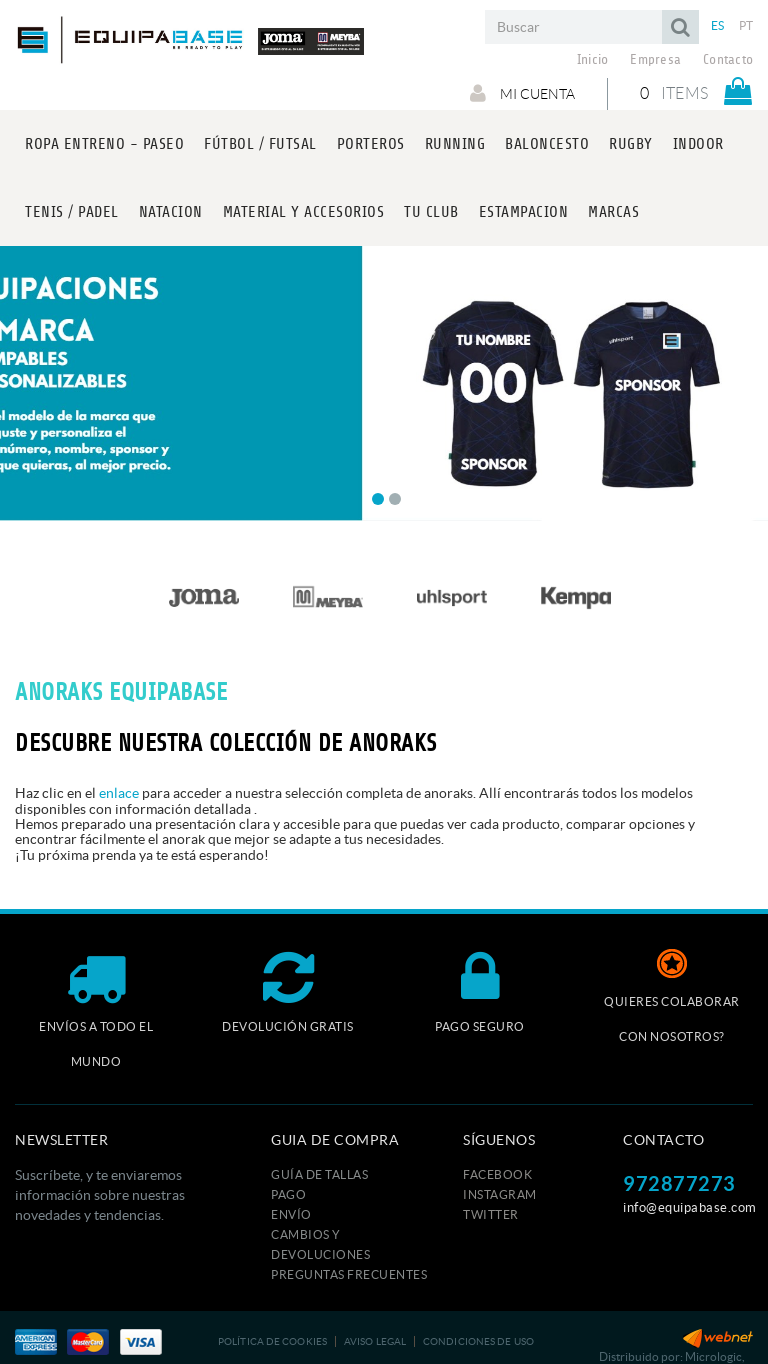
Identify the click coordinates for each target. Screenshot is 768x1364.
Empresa (655, 60)
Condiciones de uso (478, 1341)
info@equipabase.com (690, 1207)
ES (718, 25)
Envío (291, 1214)
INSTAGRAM (500, 1194)
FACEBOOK (497, 1174)
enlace (119, 793)
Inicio (593, 60)
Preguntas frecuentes (349, 1274)
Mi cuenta (522, 93)
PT (746, 25)
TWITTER (491, 1214)
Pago (288, 1194)
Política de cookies (272, 1341)
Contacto (728, 60)
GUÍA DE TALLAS (319, 1174)
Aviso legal (375, 1341)
